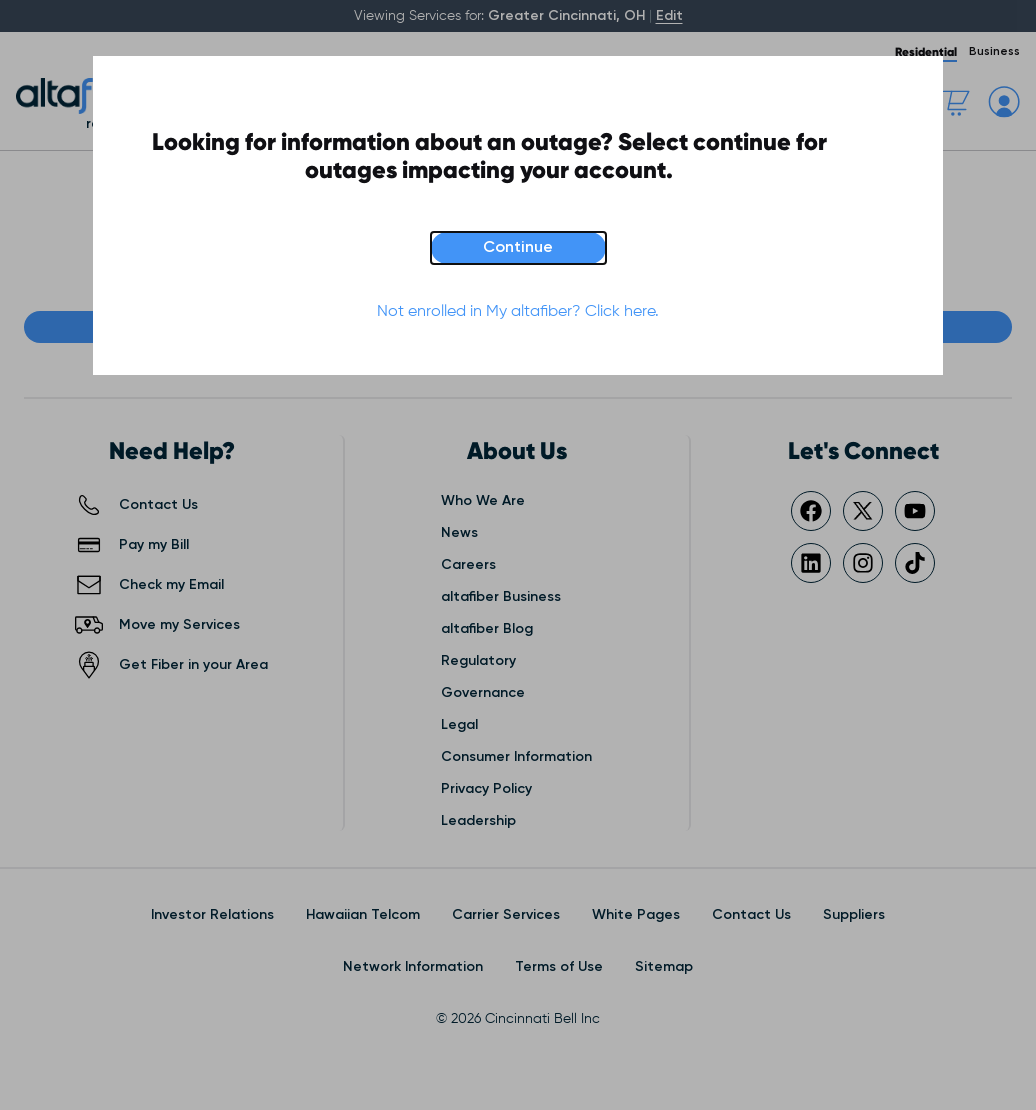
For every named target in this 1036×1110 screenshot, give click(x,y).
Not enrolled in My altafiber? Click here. (518, 312)
